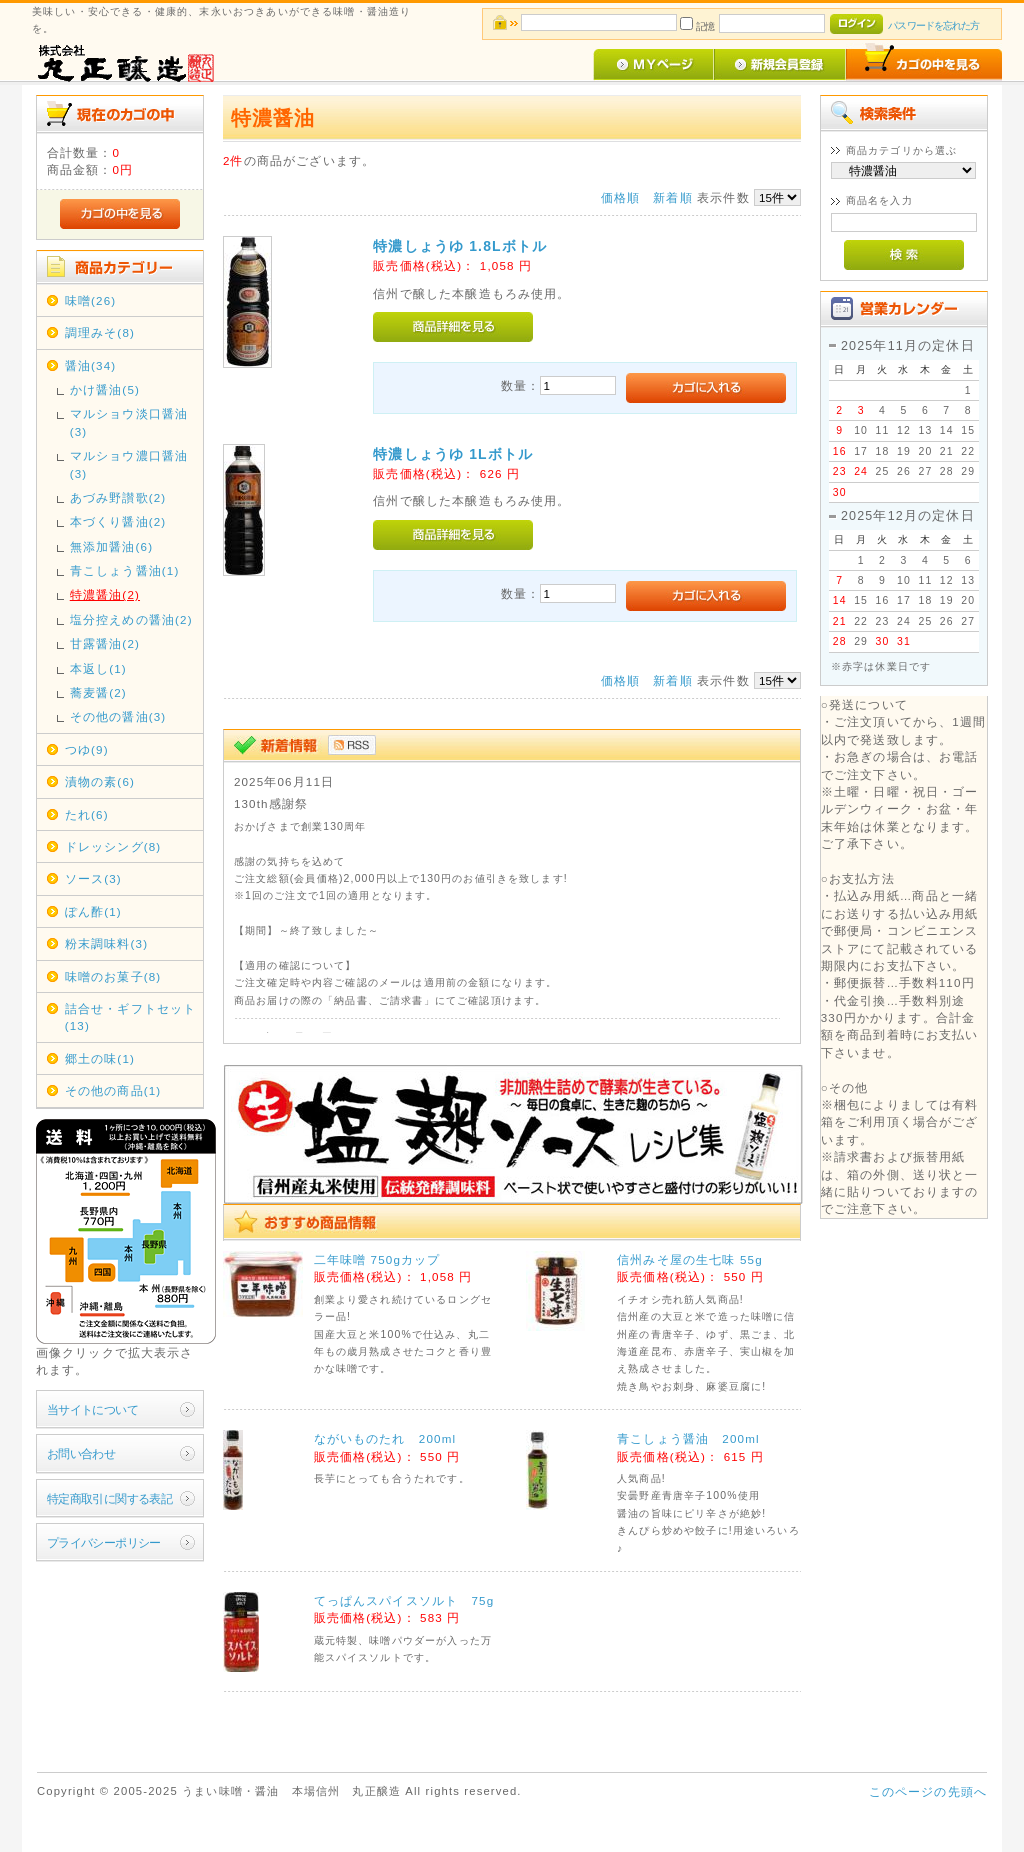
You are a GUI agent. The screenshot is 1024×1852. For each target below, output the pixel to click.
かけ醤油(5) (105, 389)
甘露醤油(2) (105, 643)
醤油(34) (91, 365)
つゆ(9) (87, 749)
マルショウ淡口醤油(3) (129, 422)
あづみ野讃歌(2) (118, 497)
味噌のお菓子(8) (113, 976)
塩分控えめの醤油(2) (131, 619)
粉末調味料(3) (106, 943)
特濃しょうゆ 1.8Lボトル (460, 246)
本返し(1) (98, 668)
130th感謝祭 (271, 803)
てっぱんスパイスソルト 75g (404, 1600)
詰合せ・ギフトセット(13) (131, 1017)
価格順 (620, 197)
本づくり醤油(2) (118, 521)
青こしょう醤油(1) (125, 570)
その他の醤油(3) (118, 716)
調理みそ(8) (100, 332)
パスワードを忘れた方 (933, 25)
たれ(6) (87, 814)
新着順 (672, 197)
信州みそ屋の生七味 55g (690, 1259)
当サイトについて (92, 1409)
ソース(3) (93, 878)
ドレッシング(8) (113, 846)
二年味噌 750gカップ (377, 1259)
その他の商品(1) (113, 1090)
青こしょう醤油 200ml (688, 1438)
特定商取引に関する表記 (110, 1498)
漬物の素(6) (100, 781)
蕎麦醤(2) (98, 692)
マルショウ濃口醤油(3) (129, 464)
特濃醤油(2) (105, 594)
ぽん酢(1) (93, 911)
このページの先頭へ (928, 1791)
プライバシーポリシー (104, 1542)
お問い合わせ (81, 1453)
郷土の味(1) (100, 1058)
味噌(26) (91, 300)
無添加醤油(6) (111, 546)
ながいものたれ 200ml (385, 1438)
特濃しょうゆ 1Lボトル (453, 454)
